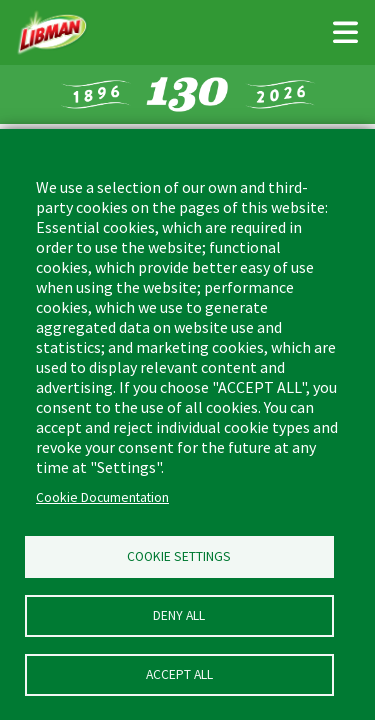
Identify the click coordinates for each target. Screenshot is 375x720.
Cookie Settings (179, 556)
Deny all (179, 615)
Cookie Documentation (102, 497)
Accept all (179, 674)
